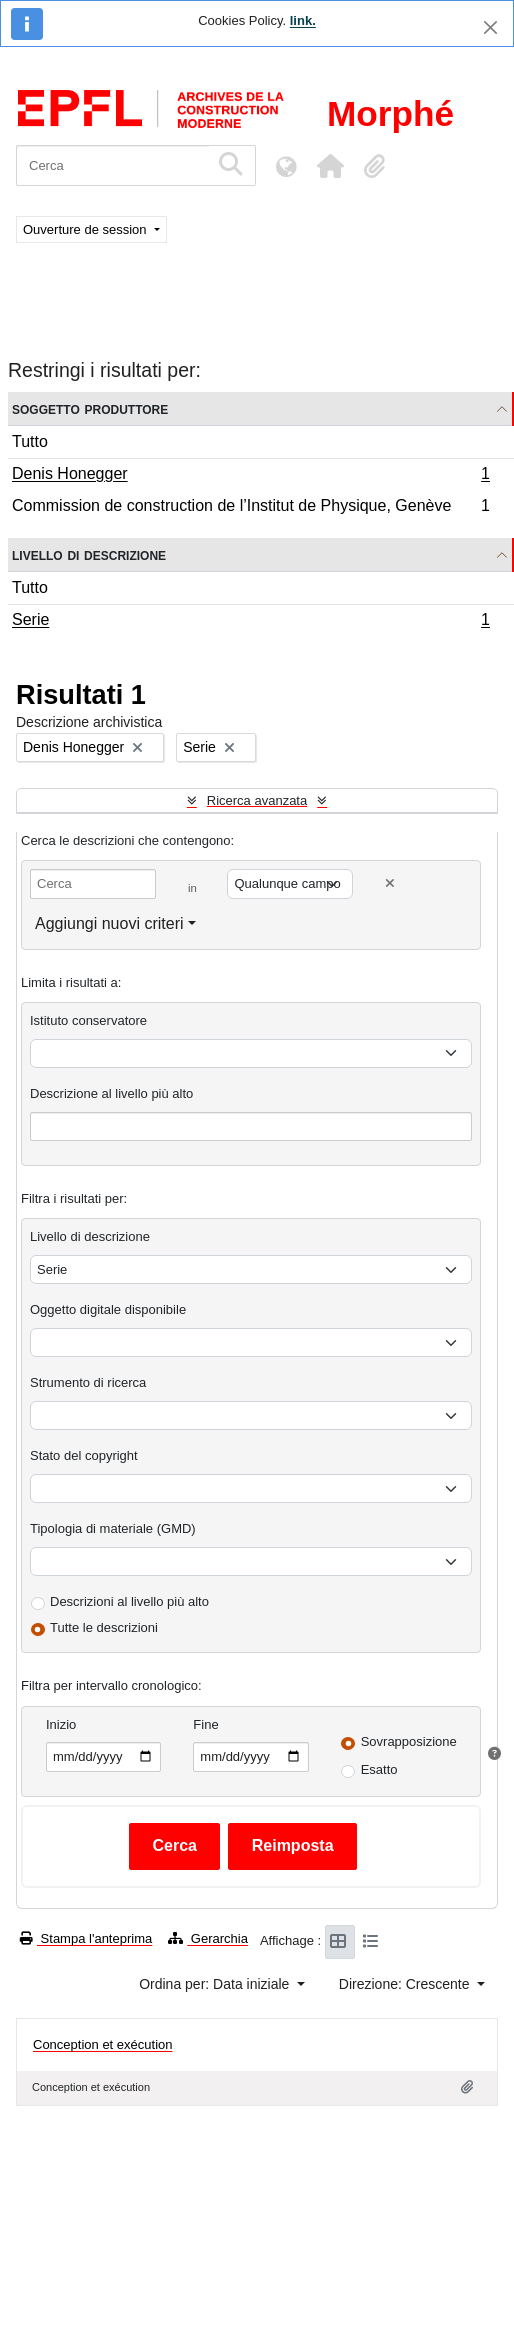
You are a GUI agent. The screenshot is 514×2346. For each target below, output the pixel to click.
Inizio (61, 1724)
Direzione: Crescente (406, 1984)
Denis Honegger (250, 476)
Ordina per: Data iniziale (216, 1984)
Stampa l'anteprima (86, 1938)
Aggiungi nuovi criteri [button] (109, 923)
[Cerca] (112, 165)
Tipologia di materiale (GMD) (113, 1528)
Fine (205, 1724)
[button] (330, 166)
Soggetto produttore (90, 408)
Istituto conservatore (88, 1020)
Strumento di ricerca (88, 1382)
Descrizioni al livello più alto (129, 1601)
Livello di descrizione (89, 554)
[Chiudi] (490, 27)
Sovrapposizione (409, 1741)
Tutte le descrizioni (104, 1627)
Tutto (30, 441)
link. (303, 20)
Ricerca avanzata (257, 800)
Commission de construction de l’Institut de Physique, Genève (250, 508)
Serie (250, 622)
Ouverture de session (86, 229)
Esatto (379, 1769)
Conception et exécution (102, 2044)
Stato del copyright (84, 1455)
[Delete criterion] (390, 883)
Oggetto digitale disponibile (108, 1309)
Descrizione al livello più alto (111, 1093)
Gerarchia (208, 1938)
